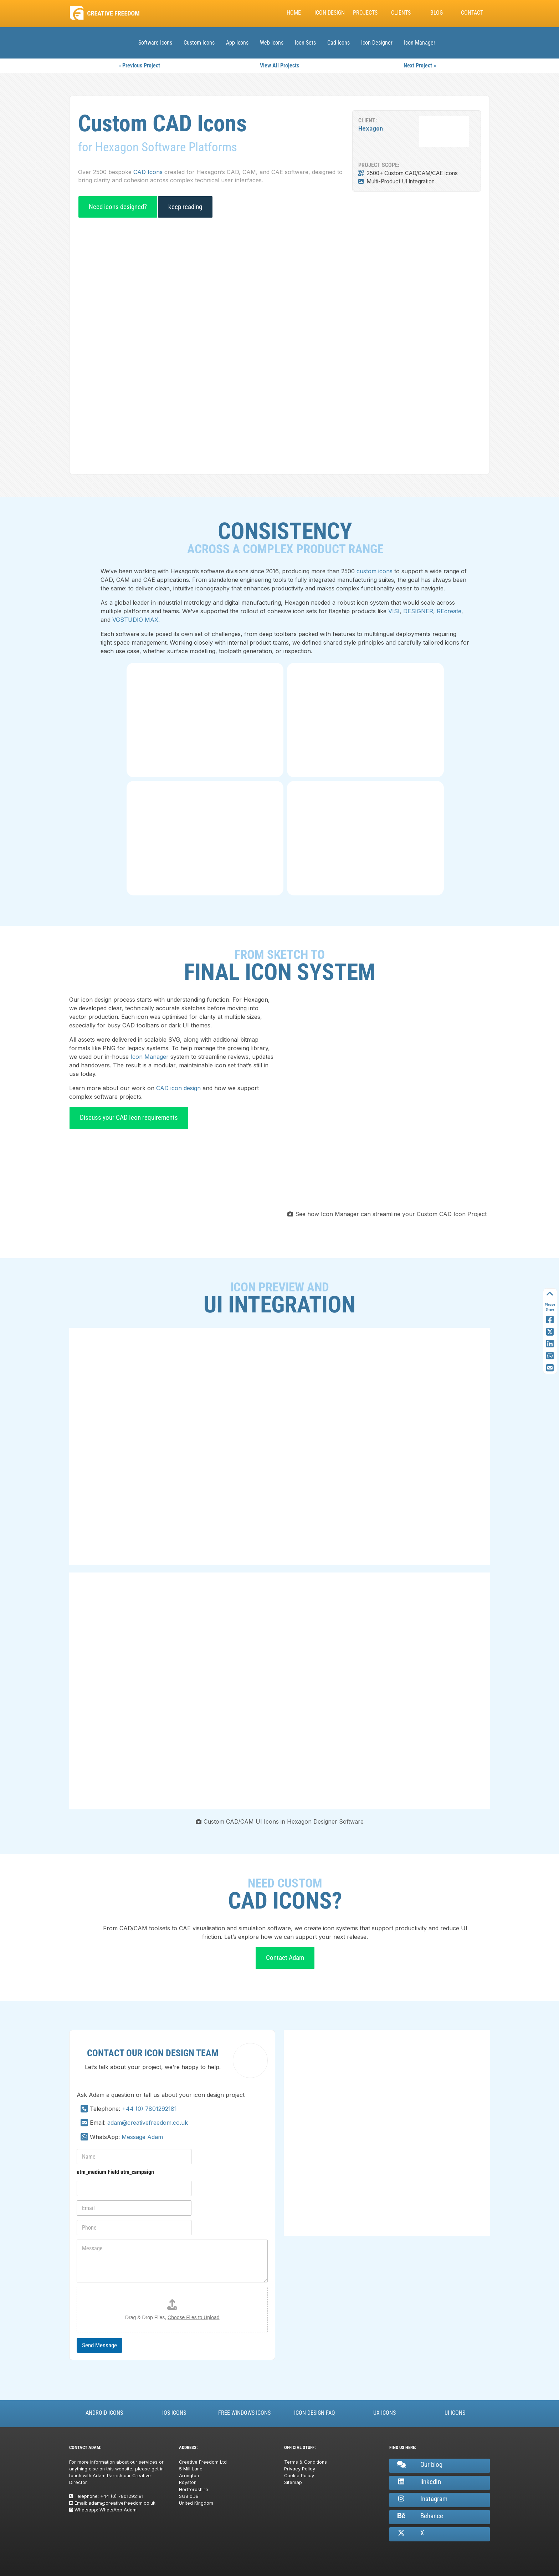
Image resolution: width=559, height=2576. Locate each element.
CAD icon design (178, 1088)
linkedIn (418, 2482)
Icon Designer (377, 42)
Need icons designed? (118, 207)
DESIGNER (418, 611)
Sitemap (293, 2482)
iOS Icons (174, 2412)
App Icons (237, 42)
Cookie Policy (299, 2475)
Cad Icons (338, 42)
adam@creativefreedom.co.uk (147, 2122)
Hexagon (370, 128)
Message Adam (142, 2136)
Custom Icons (199, 42)
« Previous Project (139, 65)
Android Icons (104, 2412)
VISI (394, 611)
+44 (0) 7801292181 (149, 2108)
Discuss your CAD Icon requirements (129, 1117)
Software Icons (155, 42)
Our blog (419, 2464)
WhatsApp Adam (118, 2510)
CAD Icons (148, 172)
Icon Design (329, 12)
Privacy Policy (299, 2468)
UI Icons (455, 2412)
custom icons (375, 571)
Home (294, 12)
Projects (365, 12)
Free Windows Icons (244, 2412)
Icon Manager (419, 42)
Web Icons (271, 42)
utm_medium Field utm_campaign (115, 2172)
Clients (401, 12)
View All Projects (279, 65)
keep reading (185, 207)
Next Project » (420, 65)
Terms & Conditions (305, 2462)
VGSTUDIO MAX (135, 619)
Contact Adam (285, 1957)
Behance (419, 2516)
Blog (436, 12)
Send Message (99, 2345)
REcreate (449, 611)
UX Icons (384, 2412)
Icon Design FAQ (314, 2412)
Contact (472, 12)
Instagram (421, 2499)
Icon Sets (305, 42)
